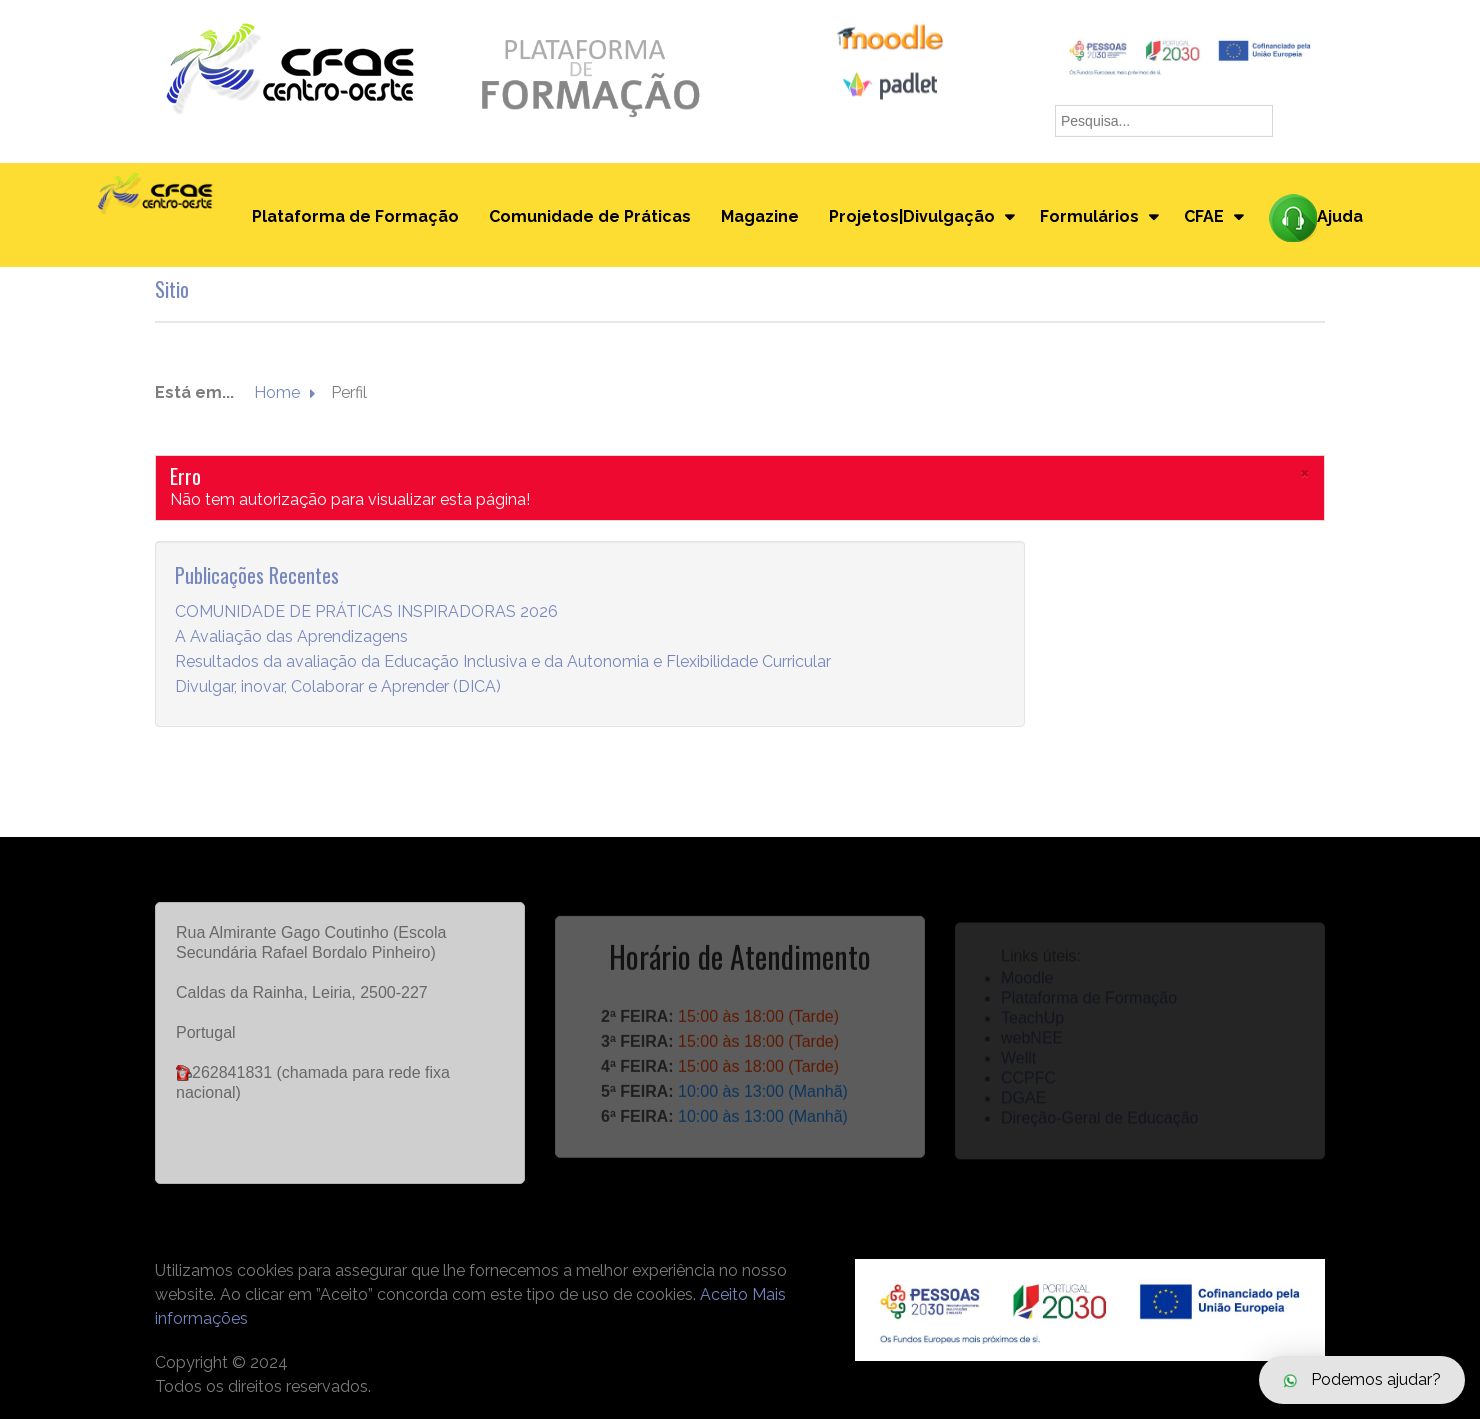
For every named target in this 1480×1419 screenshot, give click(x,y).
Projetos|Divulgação (912, 216)
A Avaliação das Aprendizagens (291, 637)
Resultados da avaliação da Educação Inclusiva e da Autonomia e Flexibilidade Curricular (503, 662)
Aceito (724, 1294)
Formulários (1089, 216)
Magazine (760, 216)
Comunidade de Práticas (590, 216)
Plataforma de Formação (355, 216)
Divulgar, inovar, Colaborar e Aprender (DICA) (338, 687)
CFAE (1204, 216)
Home (277, 393)
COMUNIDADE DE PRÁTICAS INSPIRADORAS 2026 (366, 612)
